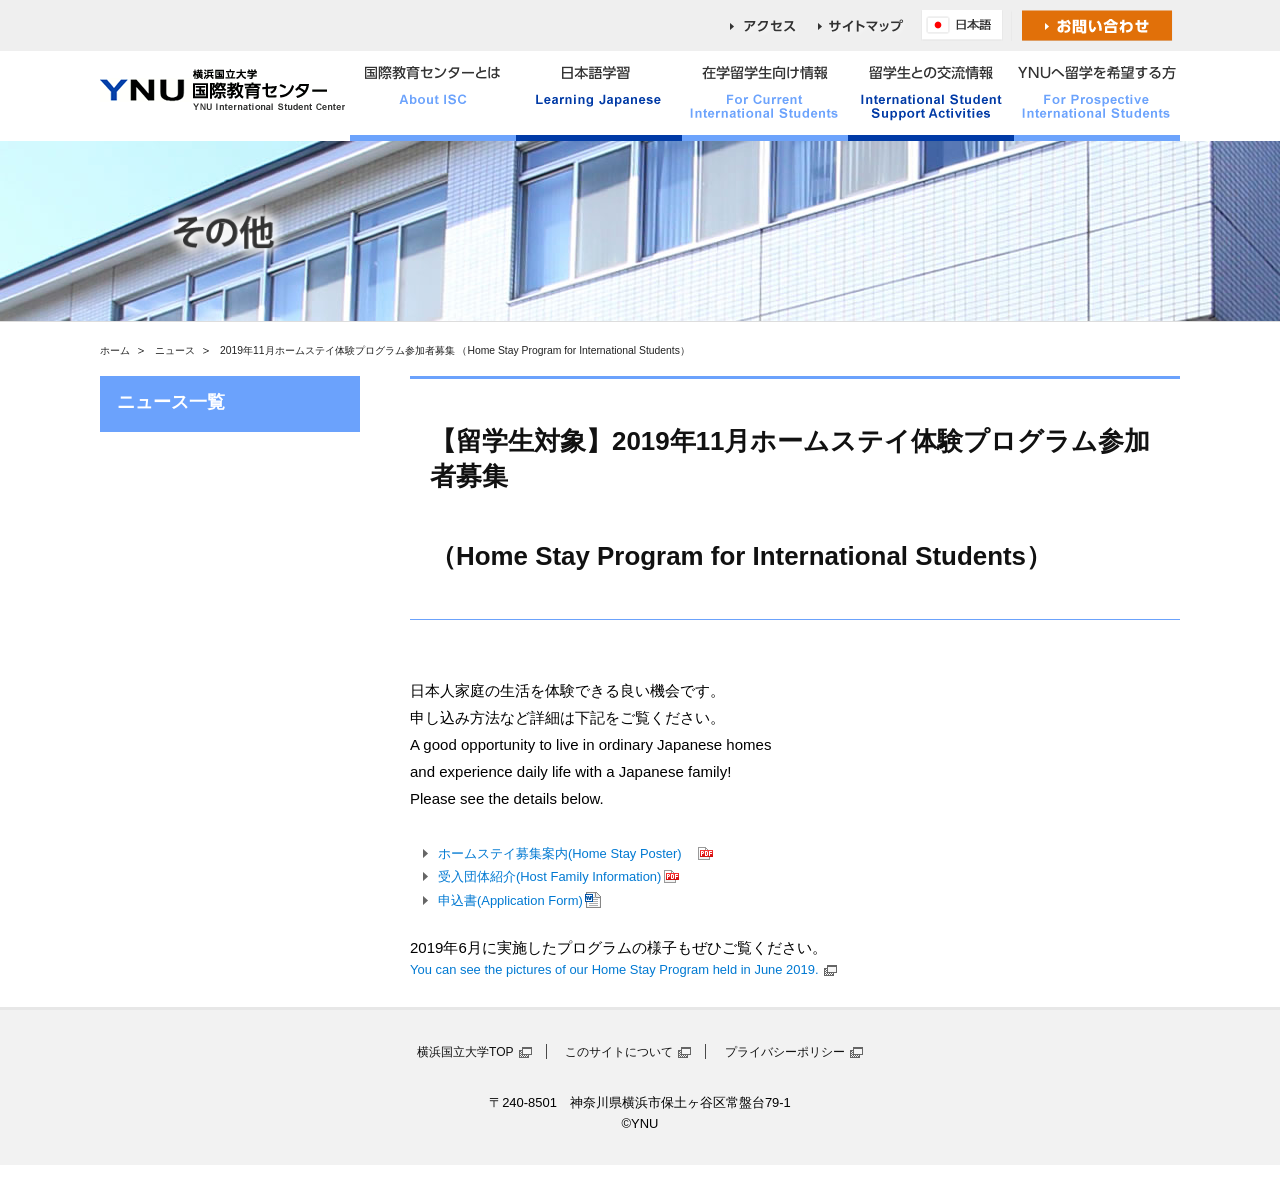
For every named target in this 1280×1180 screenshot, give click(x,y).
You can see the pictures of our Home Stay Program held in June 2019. (614, 969)
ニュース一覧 (171, 402)
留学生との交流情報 (931, 96)
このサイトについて (619, 1052)
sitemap (870, 25)
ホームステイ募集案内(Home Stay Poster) (566, 853)
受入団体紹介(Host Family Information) (549, 876)
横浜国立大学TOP (465, 1052)
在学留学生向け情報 (765, 96)
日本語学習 (599, 96)
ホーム (115, 350)
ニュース (175, 350)
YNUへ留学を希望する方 (1097, 96)
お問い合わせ (1097, 25)
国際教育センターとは (433, 96)
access (774, 25)
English (967, 25)
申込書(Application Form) (510, 900)
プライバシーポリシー (785, 1052)
